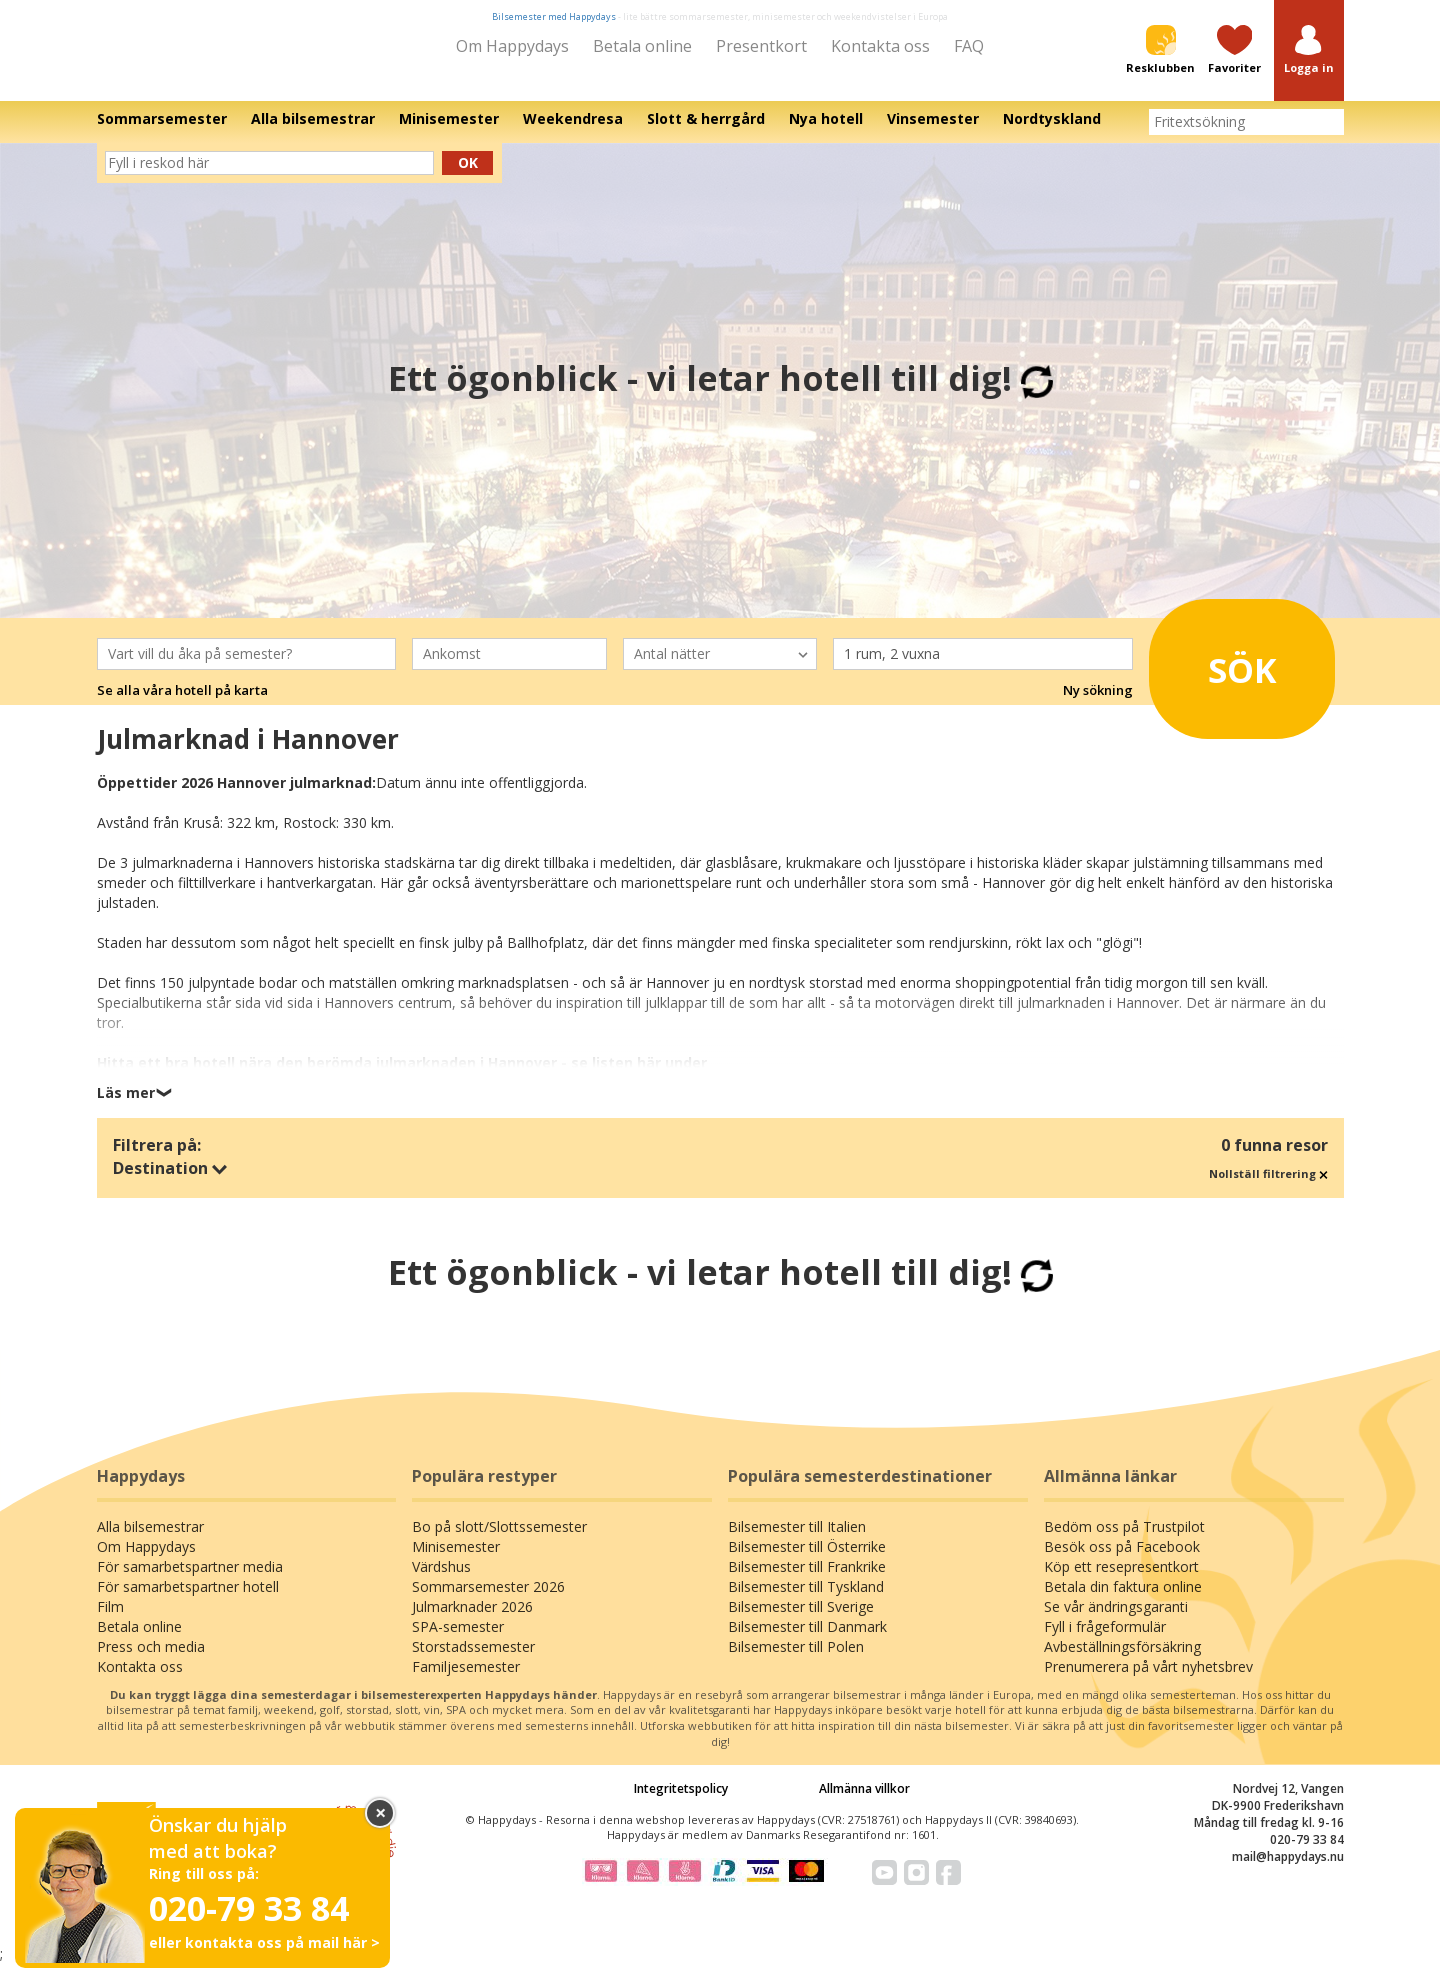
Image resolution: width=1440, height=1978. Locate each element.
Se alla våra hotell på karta (182, 704)
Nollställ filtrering (1268, 1187)
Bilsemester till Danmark (807, 1640)
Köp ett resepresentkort (1121, 1580)
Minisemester (456, 1560)
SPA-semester (458, 1640)
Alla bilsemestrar (150, 1540)
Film (110, 1620)
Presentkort (761, 46)
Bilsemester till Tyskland (806, 1600)
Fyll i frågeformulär (1105, 1640)
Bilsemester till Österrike (807, 1560)
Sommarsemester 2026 (488, 1600)
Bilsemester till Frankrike (807, 1580)
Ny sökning (1098, 704)
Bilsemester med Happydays (554, 16)
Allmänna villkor (864, 1801)
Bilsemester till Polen (796, 1660)
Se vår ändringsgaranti (1116, 1620)
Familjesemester (466, 1680)
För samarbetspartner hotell (188, 1600)
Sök (1219, 677)
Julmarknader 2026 (472, 1620)
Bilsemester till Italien (797, 1540)
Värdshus (441, 1580)
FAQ (969, 46)
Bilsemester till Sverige (801, 1620)
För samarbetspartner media (190, 1580)
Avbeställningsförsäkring (1122, 1660)
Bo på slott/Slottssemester (499, 1540)
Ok (468, 176)
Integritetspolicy (681, 1801)
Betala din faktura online (1123, 1600)
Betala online (642, 46)
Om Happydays (512, 46)
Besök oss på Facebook (1122, 1560)
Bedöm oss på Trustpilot (1124, 1540)
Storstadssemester (473, 1660)
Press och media (151, 1660)
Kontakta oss (880, 46)
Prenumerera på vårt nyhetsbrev (1148, 1680)
